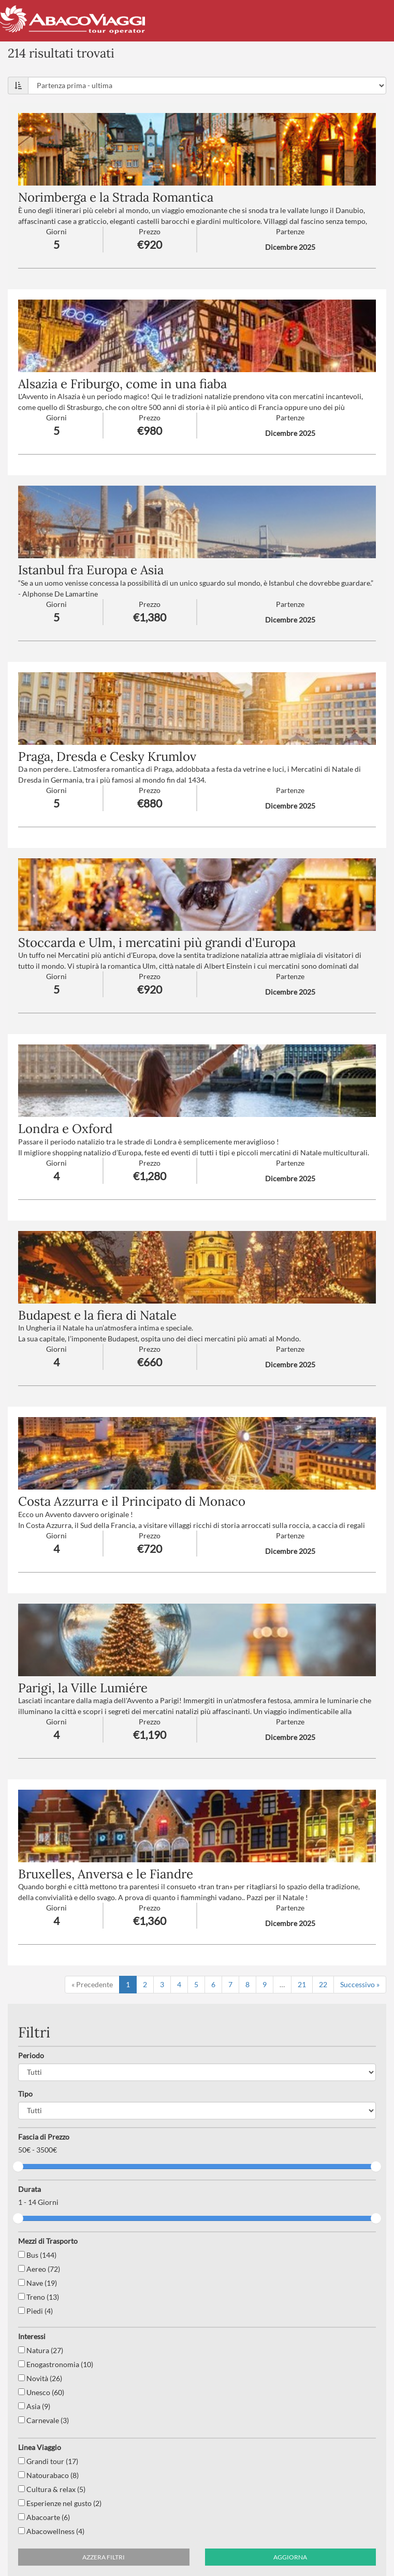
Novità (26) (40, 2378)
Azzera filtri (103, 2557)
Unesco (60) (41, 2392)
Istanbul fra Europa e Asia (91, 570)
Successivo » (360, 1984)
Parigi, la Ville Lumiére (83, 1688)
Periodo (31, 2055)
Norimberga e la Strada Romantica (115, 197)
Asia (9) (34, 2406)
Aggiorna (290, 2557)
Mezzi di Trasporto (48, 2241)
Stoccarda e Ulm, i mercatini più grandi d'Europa (157, 943)
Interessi (32, 2336)
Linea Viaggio (39, 2447)
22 (323, 1984)
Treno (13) (38, 2296)
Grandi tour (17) (48, 2461)
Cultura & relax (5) (51, 2489)
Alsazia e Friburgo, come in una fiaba (122, 384)
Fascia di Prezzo (43, 2136)
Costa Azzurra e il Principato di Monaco (131, 1501)
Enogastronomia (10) (55, 2364)
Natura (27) (40, 2350)
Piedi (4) (35, 2310)
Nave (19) (37, 2282)
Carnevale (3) (43, 2420)
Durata (29, 2189)
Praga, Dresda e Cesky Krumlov (107, 756)
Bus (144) (37, 2255)
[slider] (18, 2166)
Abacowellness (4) (51, 2531)
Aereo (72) (39, 2268)
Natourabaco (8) (48, 2475)
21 (302, 1984)
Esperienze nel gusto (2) (59, 2503)
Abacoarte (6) (44, 2517)
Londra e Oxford (65, 1129)
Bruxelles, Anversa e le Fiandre (105, 1874)
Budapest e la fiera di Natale (97, 1315)
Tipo (25, 2093)
